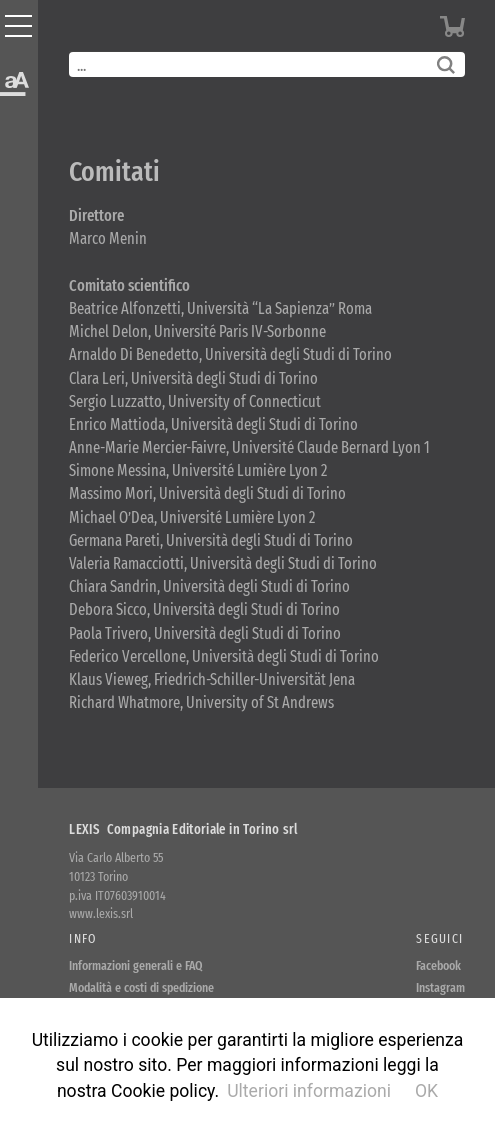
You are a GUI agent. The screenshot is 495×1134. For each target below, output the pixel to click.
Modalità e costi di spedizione (141, 987)
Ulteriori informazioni (309, 1091)
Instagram (440, 987)
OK (426, 1091)
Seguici (439, 938)
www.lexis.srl (101, 913)
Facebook (438, 965)
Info (82, 938)
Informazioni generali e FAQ (136, 965)
